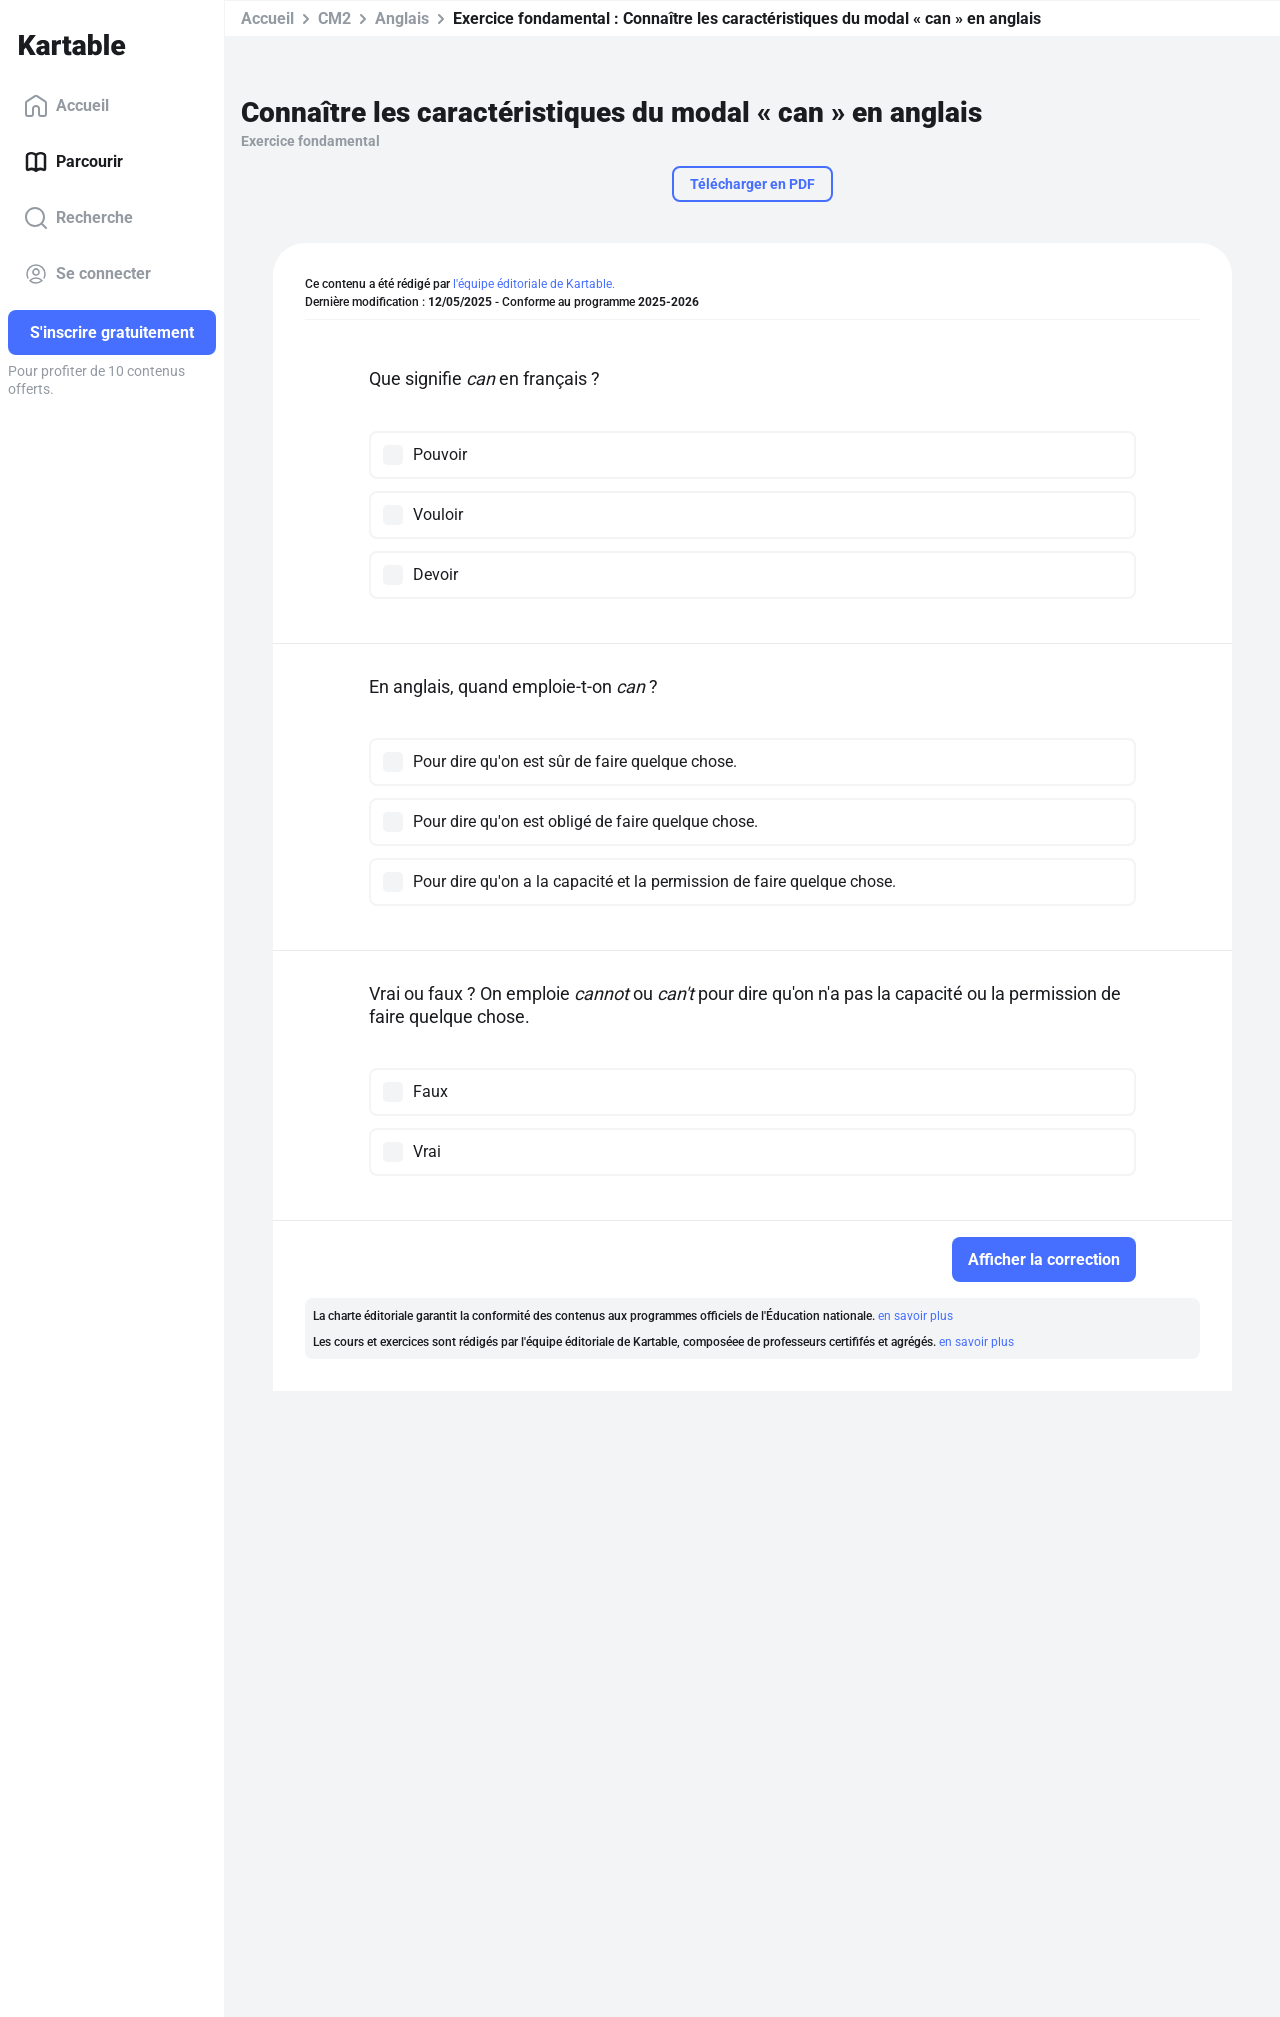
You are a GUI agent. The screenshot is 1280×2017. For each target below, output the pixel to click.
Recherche (78, 218)
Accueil (66, 106)
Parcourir (73, 162)
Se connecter (87, 274)
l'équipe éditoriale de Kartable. (534, 284)
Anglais (402, 18)
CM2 (334, 18)
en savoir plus (915, 1316)
